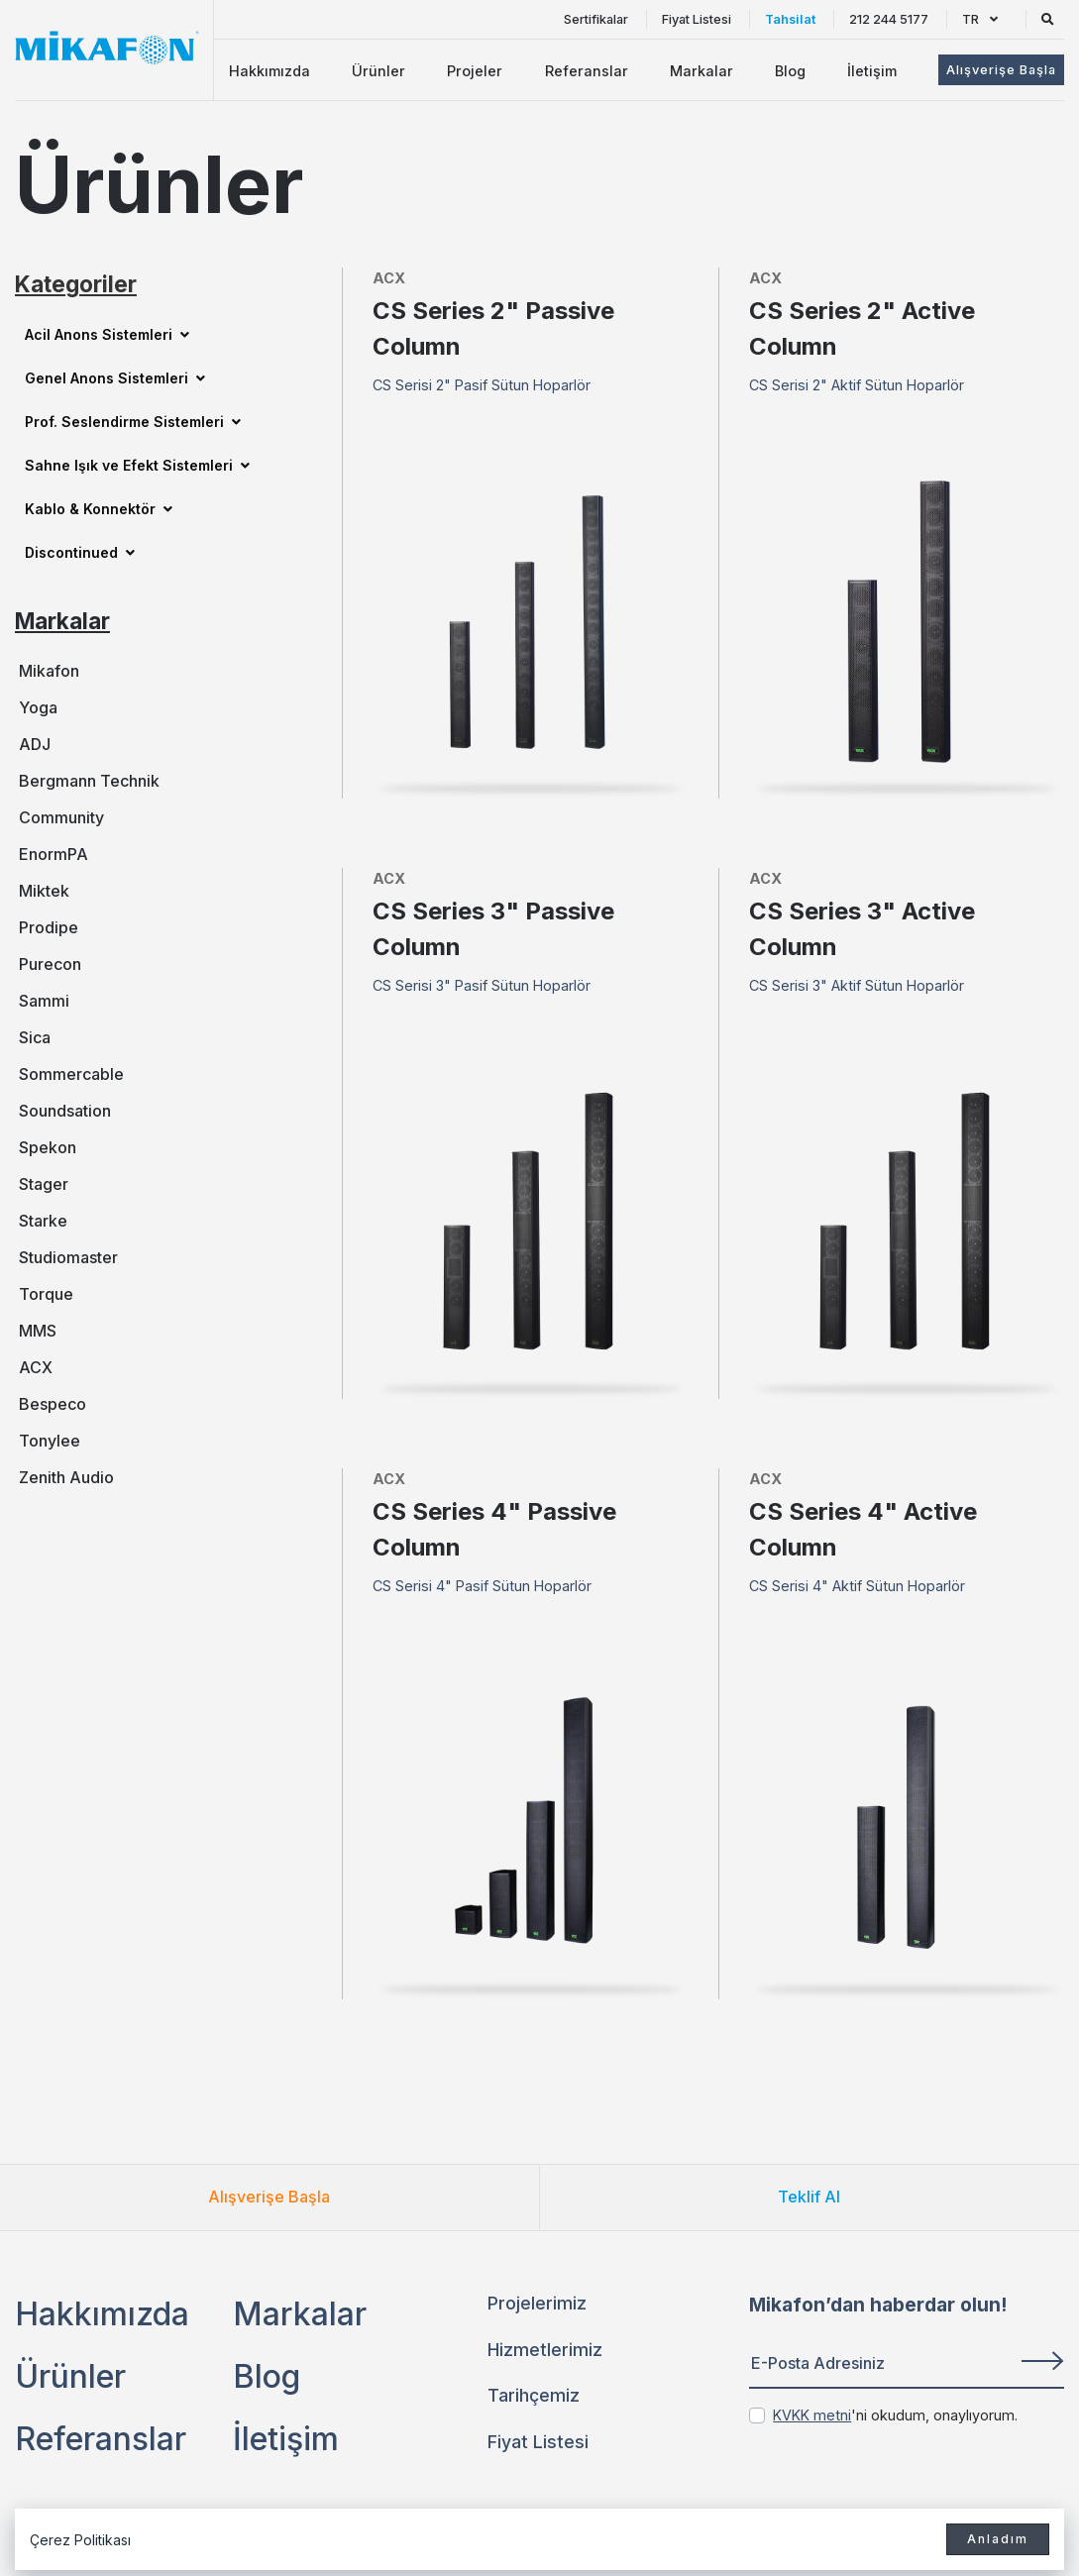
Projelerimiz (537, 2303)
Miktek (44, 891)
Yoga (38, 707)
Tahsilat (790, 19)
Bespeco (52, 1404)
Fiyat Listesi (696, 19)
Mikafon (49, 671)
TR (980, 19)
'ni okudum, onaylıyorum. (895, 2415)
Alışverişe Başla (269, 2196)
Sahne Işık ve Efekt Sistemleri (137, 465)
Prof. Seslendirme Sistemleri (133, 421)
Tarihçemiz (533, 2395)
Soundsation (65, 1111)
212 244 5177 (888, 19)
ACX (36, 1367)
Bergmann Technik (89, 781)
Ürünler (378, 70)
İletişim (872, 70)
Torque (46, 1294)
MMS (37, 1331)
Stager (43, 1184)
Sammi (44, 1001)
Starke (43, 1221)
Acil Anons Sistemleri (107, 334)
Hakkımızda (269, 70)
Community (61, 817)
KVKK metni (812, 2415)
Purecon (50, 964)
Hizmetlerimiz (544, 2349)
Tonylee (49, 1440)
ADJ (35, 744)
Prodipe (48, 927)
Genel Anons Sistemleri (115, 378)
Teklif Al (809, 2196)
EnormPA (53, 854)
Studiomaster (68, 1257)
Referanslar (586, 70)
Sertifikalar (596, 19)
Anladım (997, 2538)
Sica (35, 1037)
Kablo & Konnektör (98, 508)
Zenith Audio (66, 1477)
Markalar (701, 70)
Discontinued (80, 552)
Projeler (474, 70)
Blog (790, 70)
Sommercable (71, 1074)
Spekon (47, 1147)
